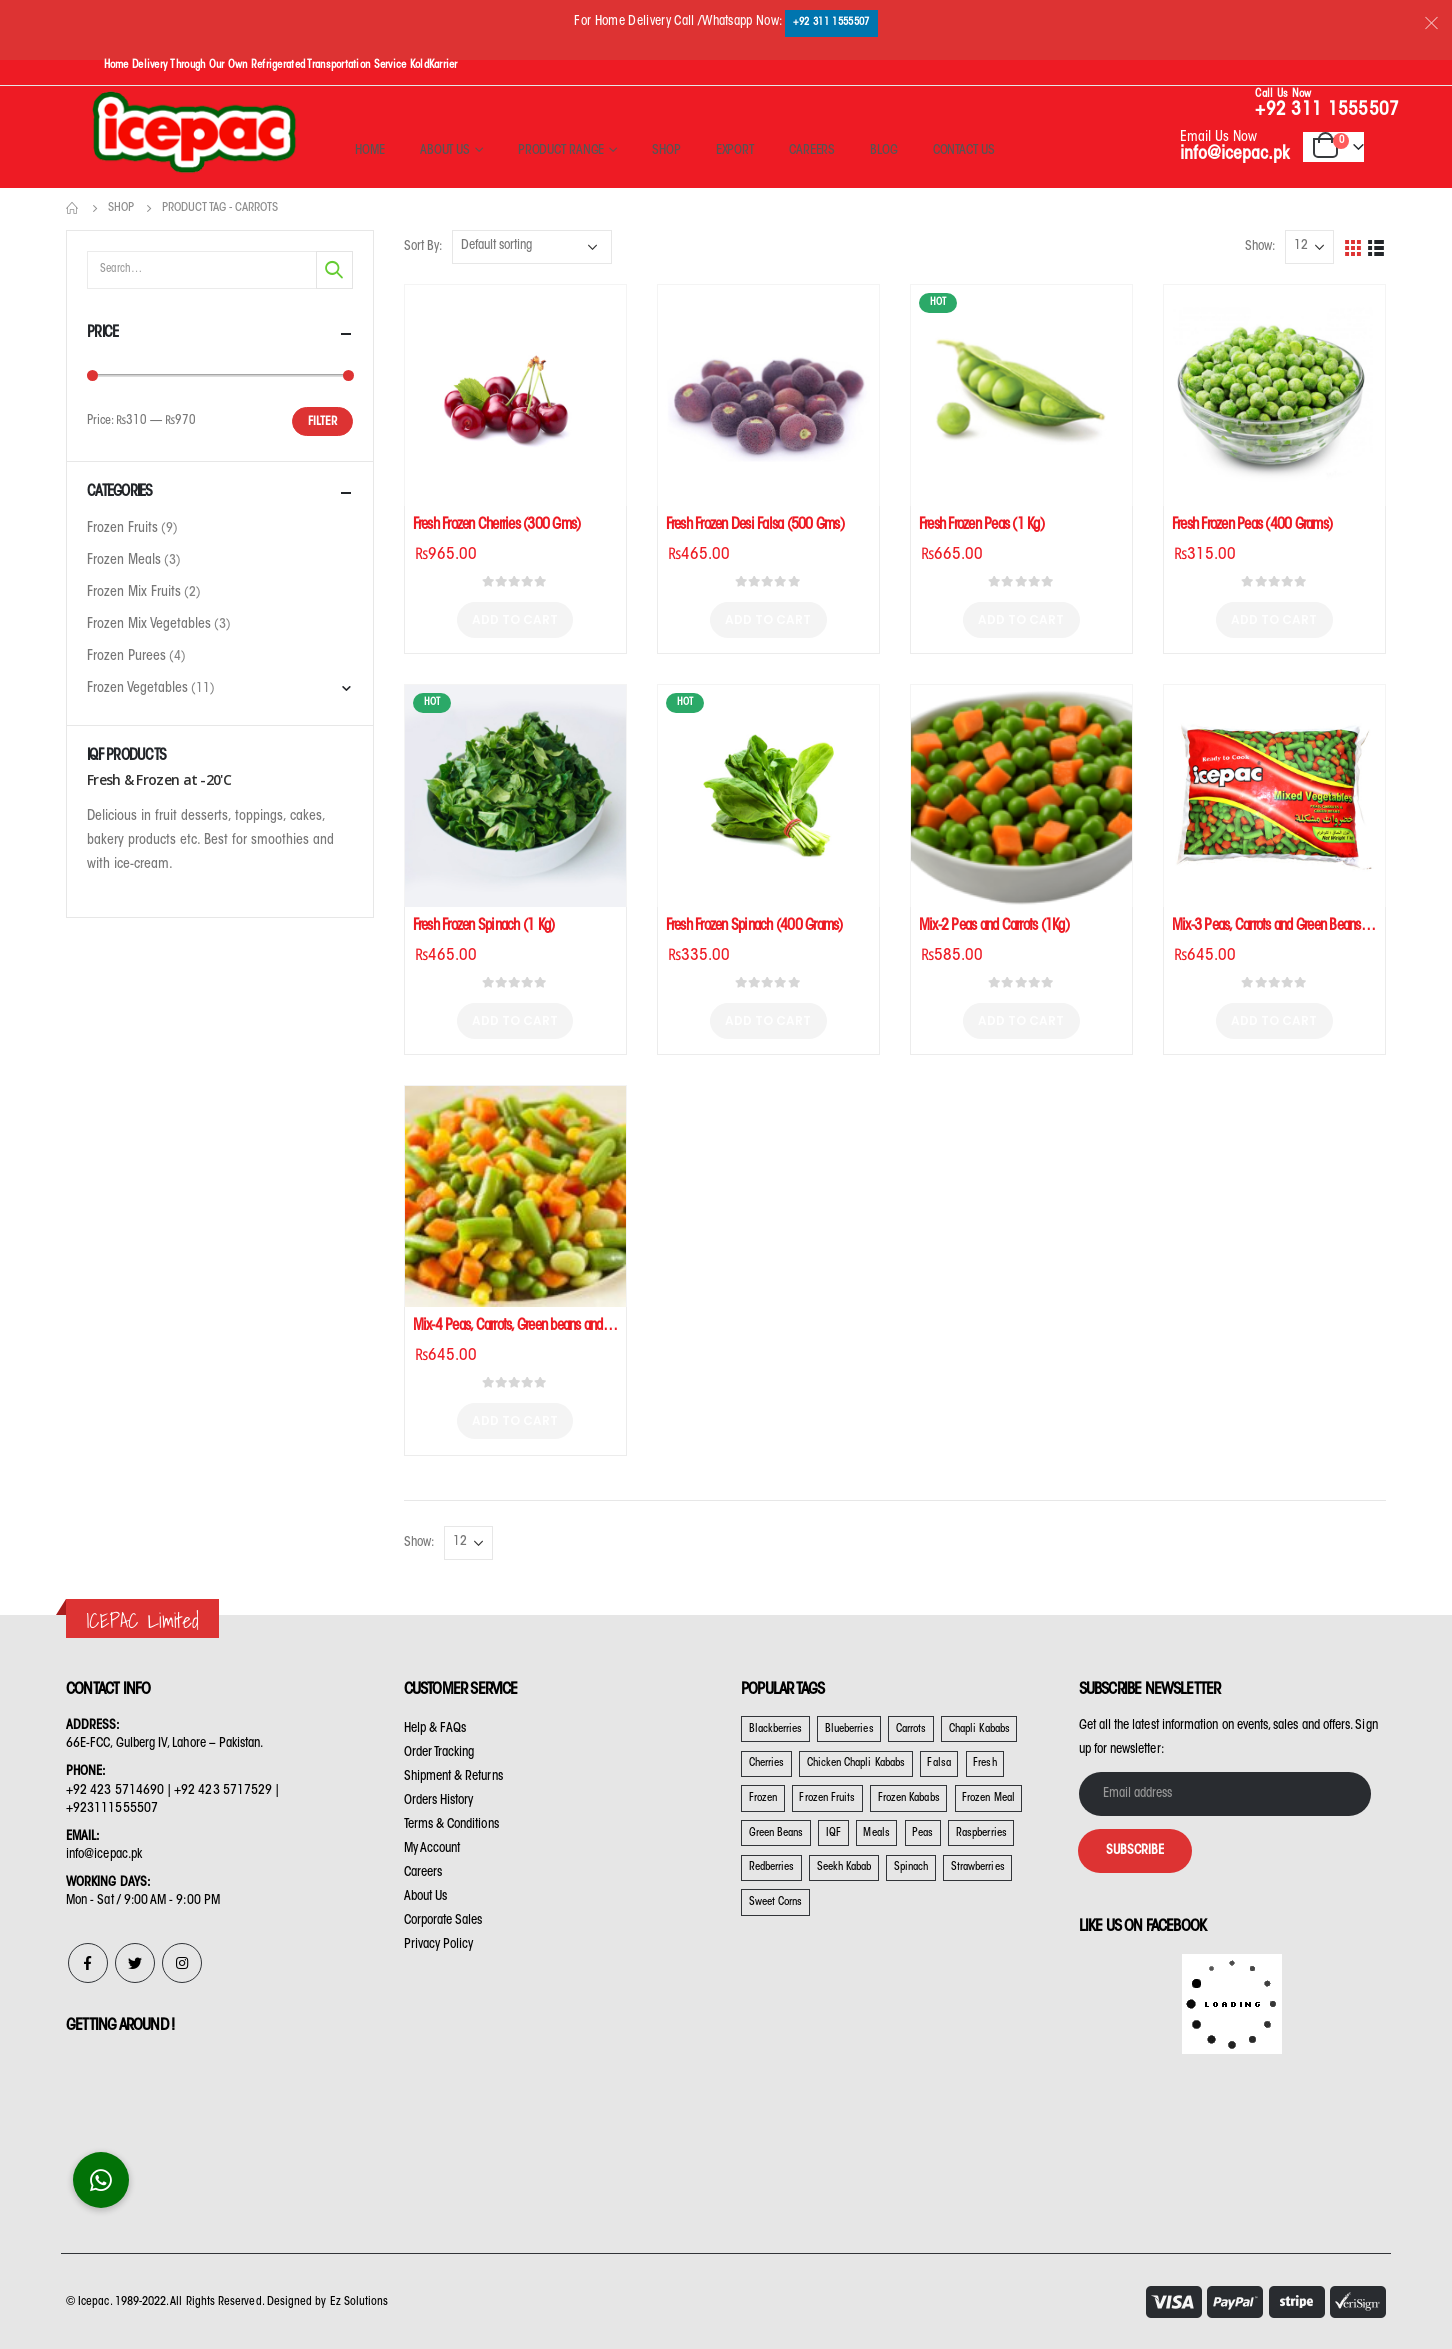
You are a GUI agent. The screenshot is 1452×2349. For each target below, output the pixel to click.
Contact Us (964, 150)
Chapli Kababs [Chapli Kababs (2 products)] (979, 1729)
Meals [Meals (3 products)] (876, 1833)
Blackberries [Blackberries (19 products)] (776, 1729)
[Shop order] (532, 247)
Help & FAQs (435, 1728)
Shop (666, 150)
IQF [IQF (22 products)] (833, 1833)
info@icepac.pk (1234, 155)
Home (370, 150)
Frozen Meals (124, 561)
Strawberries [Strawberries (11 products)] (978, 1867)
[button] (101, 2180)
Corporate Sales (443, 1920)
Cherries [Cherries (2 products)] (767, 1763)
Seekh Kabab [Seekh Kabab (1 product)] (844, 1867)
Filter (322, 422)
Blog (884, 150)
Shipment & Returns (453, 1776)
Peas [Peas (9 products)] (922, 1833)
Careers (812, 150)
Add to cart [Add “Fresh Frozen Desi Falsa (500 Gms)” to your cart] (768, 619)
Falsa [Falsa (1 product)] (938, 1763)
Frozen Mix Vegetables (149, 625)
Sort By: (423, 246)
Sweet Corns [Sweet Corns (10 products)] (776, 1902)
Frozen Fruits (122, 529)
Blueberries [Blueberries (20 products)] (849, 1729)
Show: (1260, 246)
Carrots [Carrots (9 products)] (911, 1729)
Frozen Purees (126, 657)
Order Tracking (439, 1752)
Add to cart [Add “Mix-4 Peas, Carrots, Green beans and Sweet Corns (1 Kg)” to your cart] (515, 1420)
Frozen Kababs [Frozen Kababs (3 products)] (909, 1798)
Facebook (88, 1963)
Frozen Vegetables (137, 689)
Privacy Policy (439, 1944)
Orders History (439, 1800)
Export (735, 150)
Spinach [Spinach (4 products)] (911, 1867)
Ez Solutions (359, 2302)
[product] (515, 395)
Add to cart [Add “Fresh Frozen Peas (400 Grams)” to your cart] (1274, 619)
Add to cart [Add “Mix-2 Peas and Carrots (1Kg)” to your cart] (1021, 1020)
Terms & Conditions (451, 1824)
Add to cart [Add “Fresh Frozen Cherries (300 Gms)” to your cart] (515, 619)
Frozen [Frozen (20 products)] (763, 1798)
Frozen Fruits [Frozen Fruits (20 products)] (827, 1798)
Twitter (135, 1963)
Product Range (561, 150)
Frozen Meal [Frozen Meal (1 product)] (988, 1798)
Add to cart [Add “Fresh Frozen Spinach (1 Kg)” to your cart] (515, 1020)
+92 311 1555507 (831, 23)
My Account (432, 1848)
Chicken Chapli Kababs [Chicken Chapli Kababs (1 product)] (856, 1763)
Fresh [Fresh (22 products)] (984, 1763)
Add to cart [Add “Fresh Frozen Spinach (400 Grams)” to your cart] (768, 1020)
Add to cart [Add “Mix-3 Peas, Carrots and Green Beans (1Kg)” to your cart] (1274, 1020)
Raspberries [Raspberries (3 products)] (981, 1833)
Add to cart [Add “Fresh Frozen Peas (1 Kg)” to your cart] (1021, 619)
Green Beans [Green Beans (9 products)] (776, 1833)
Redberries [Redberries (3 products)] (772, 1867)
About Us (445, 150)
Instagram (182, 1963)
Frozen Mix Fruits (134, 593)
